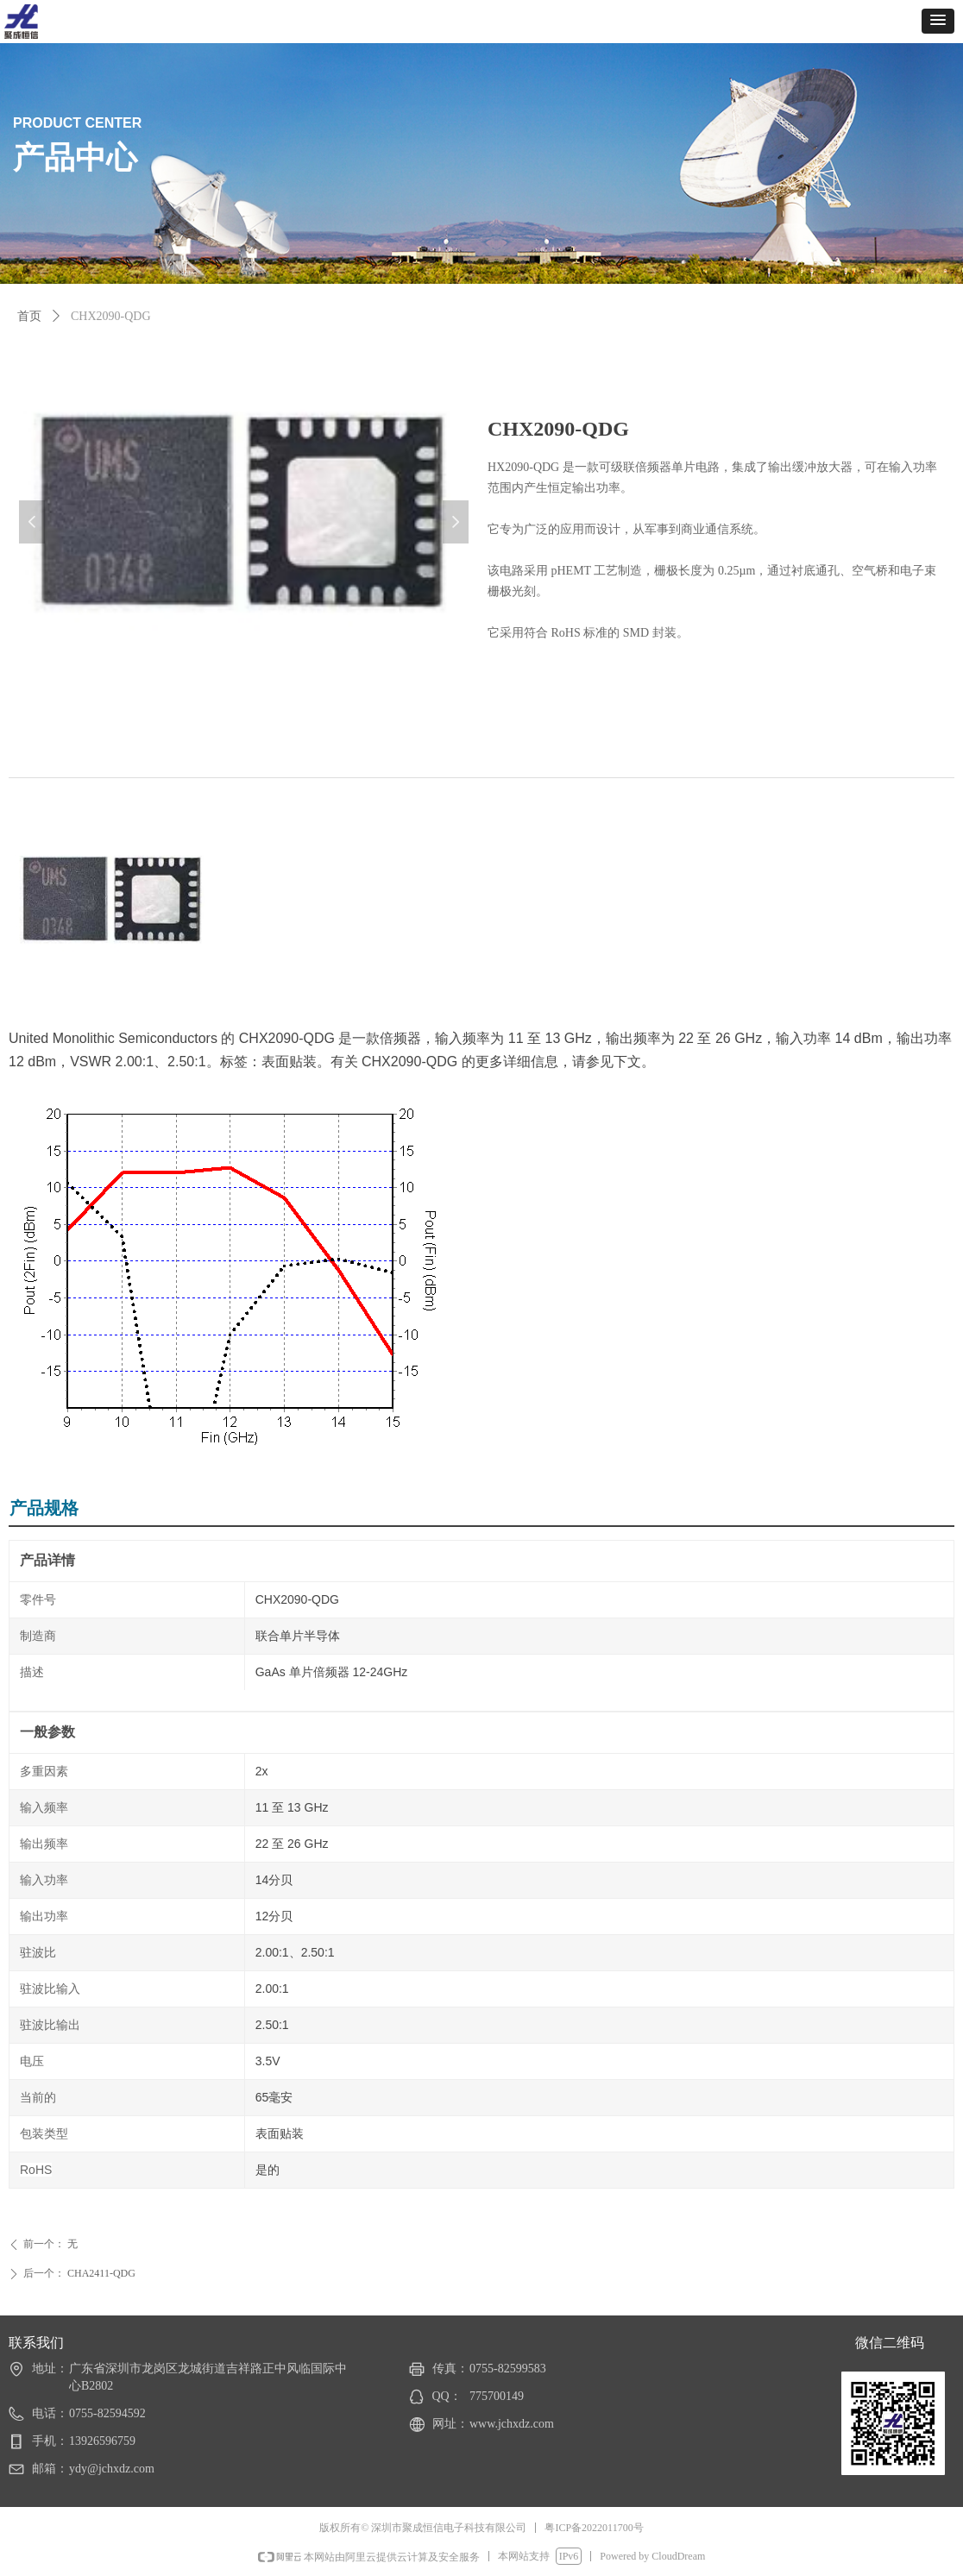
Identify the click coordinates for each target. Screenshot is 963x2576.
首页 (29, 316)
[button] (938, 21)
